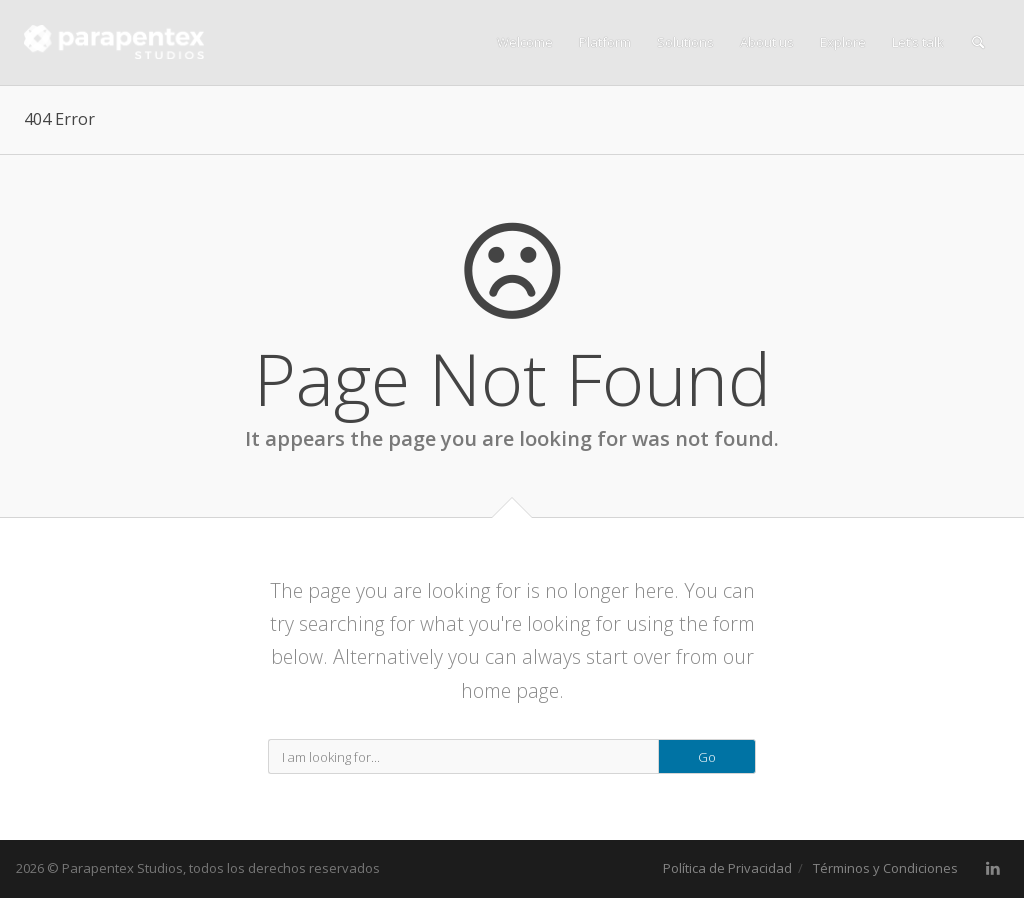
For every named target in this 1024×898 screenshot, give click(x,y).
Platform (605, 42)
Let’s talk (918, 42)
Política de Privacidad (727, 868)
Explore (843, 42)
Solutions (685, 42)
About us (767, 42)
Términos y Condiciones (885, 868)
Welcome (525, 42)
